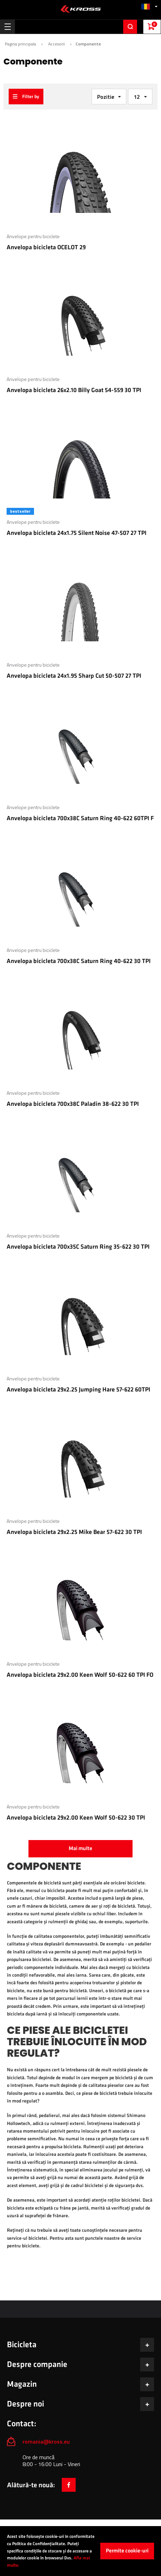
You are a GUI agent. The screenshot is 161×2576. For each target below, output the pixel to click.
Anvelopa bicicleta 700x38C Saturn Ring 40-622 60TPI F (80, 818)
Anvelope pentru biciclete (33, 236)
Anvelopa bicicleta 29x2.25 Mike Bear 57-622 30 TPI (74, 1532)
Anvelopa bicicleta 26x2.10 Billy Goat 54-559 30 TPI (74, 390)
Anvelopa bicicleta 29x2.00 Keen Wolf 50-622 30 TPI (76, 1817)
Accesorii (56, 44)
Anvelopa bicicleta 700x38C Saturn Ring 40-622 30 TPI (79, 961)
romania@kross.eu (46, 2441)
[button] (149, 6)
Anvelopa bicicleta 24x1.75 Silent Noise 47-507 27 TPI (76, 533)
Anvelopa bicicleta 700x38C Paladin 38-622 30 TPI (73, 1104)
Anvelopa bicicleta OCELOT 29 (46, 247)
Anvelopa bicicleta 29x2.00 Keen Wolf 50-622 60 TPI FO (80, 1675)
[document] (80, 2551)
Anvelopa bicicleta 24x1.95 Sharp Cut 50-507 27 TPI (74, 675)
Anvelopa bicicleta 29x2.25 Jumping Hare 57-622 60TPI (78, 1389)
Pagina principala (20, 44)
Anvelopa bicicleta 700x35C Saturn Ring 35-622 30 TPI (78, 1246)
